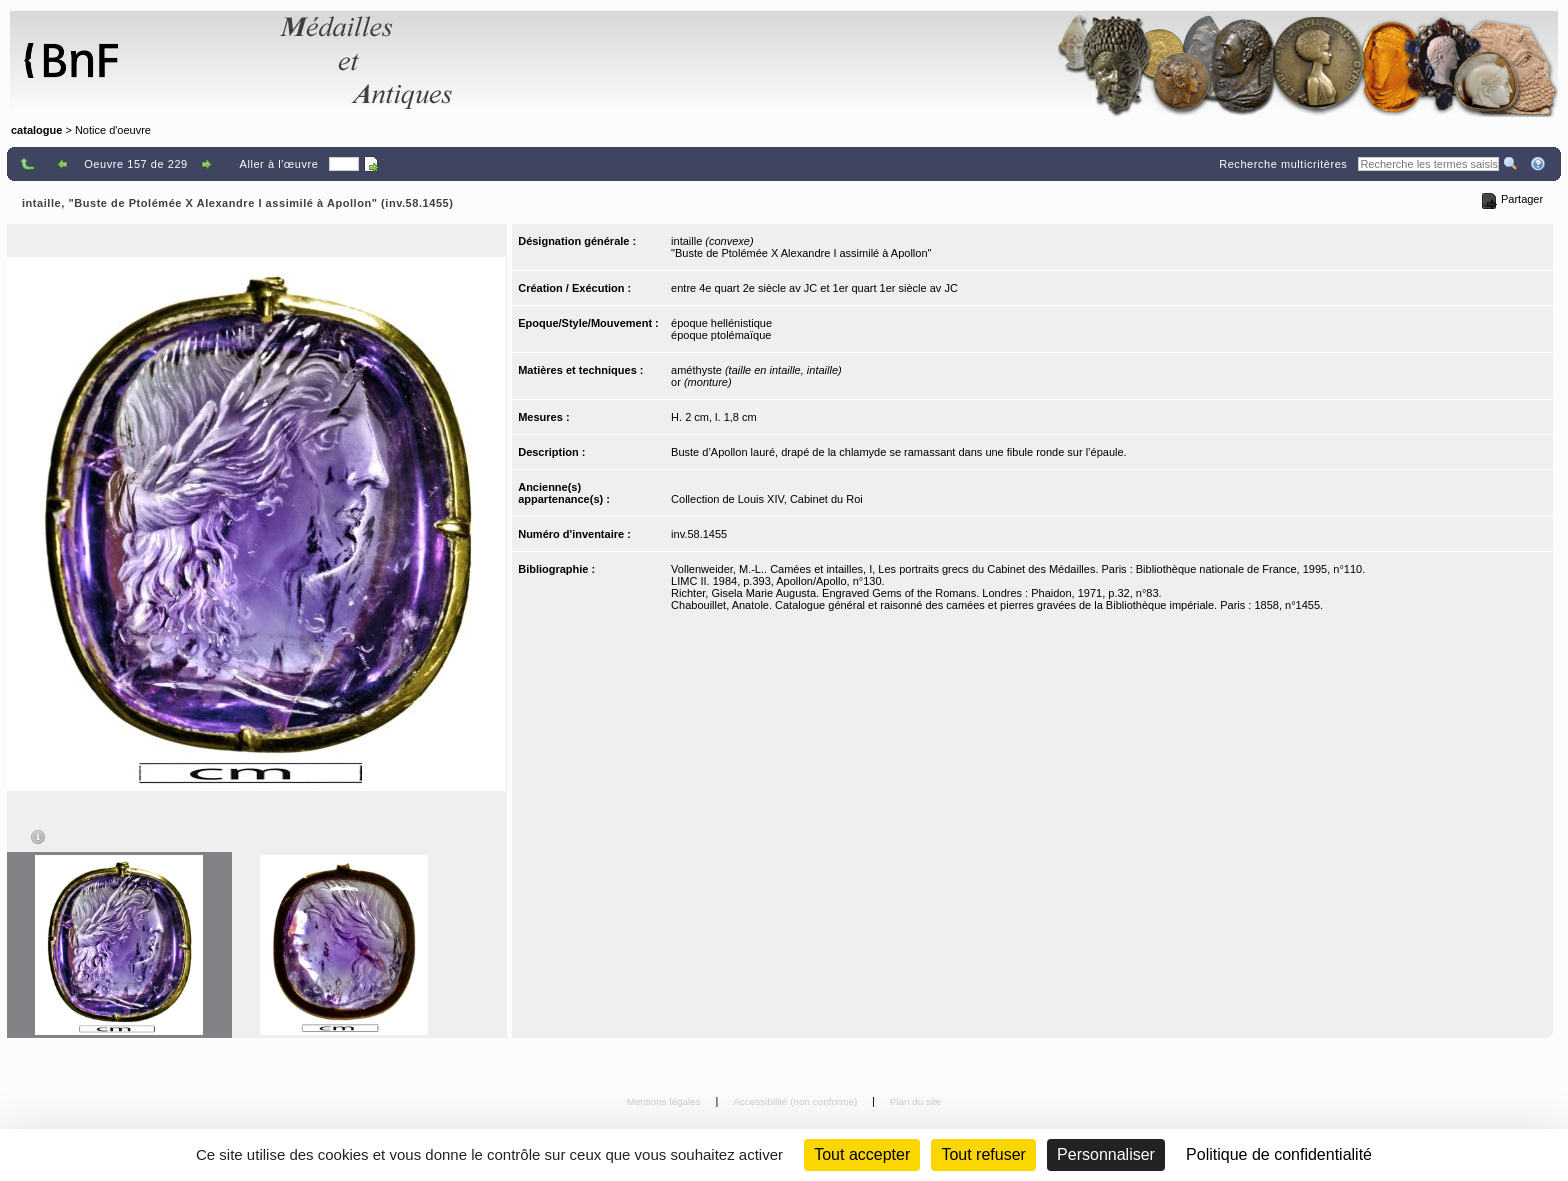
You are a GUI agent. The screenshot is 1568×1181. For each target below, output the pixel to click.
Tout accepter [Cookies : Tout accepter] (862, 1154)
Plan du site (916, 1101)
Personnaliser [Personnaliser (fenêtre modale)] (1106, 1154)
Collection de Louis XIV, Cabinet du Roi (767, 499)
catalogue (36, 130)
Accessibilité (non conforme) (796, 1101)
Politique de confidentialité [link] (1279, 1154)
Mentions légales (665, 1101)
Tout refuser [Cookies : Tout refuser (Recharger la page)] (983, 1154)
